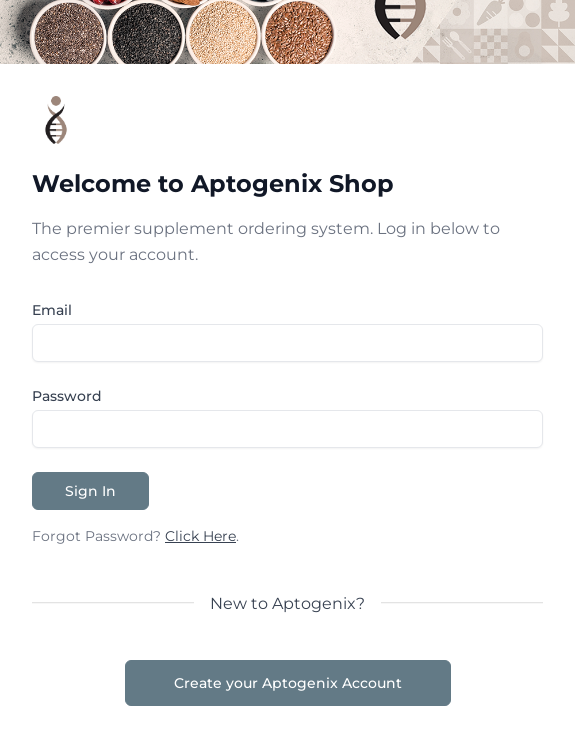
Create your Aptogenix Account (288, 683)
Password (67, 396)
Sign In (90, 491)
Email (52, 310)
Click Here (200, 536)
